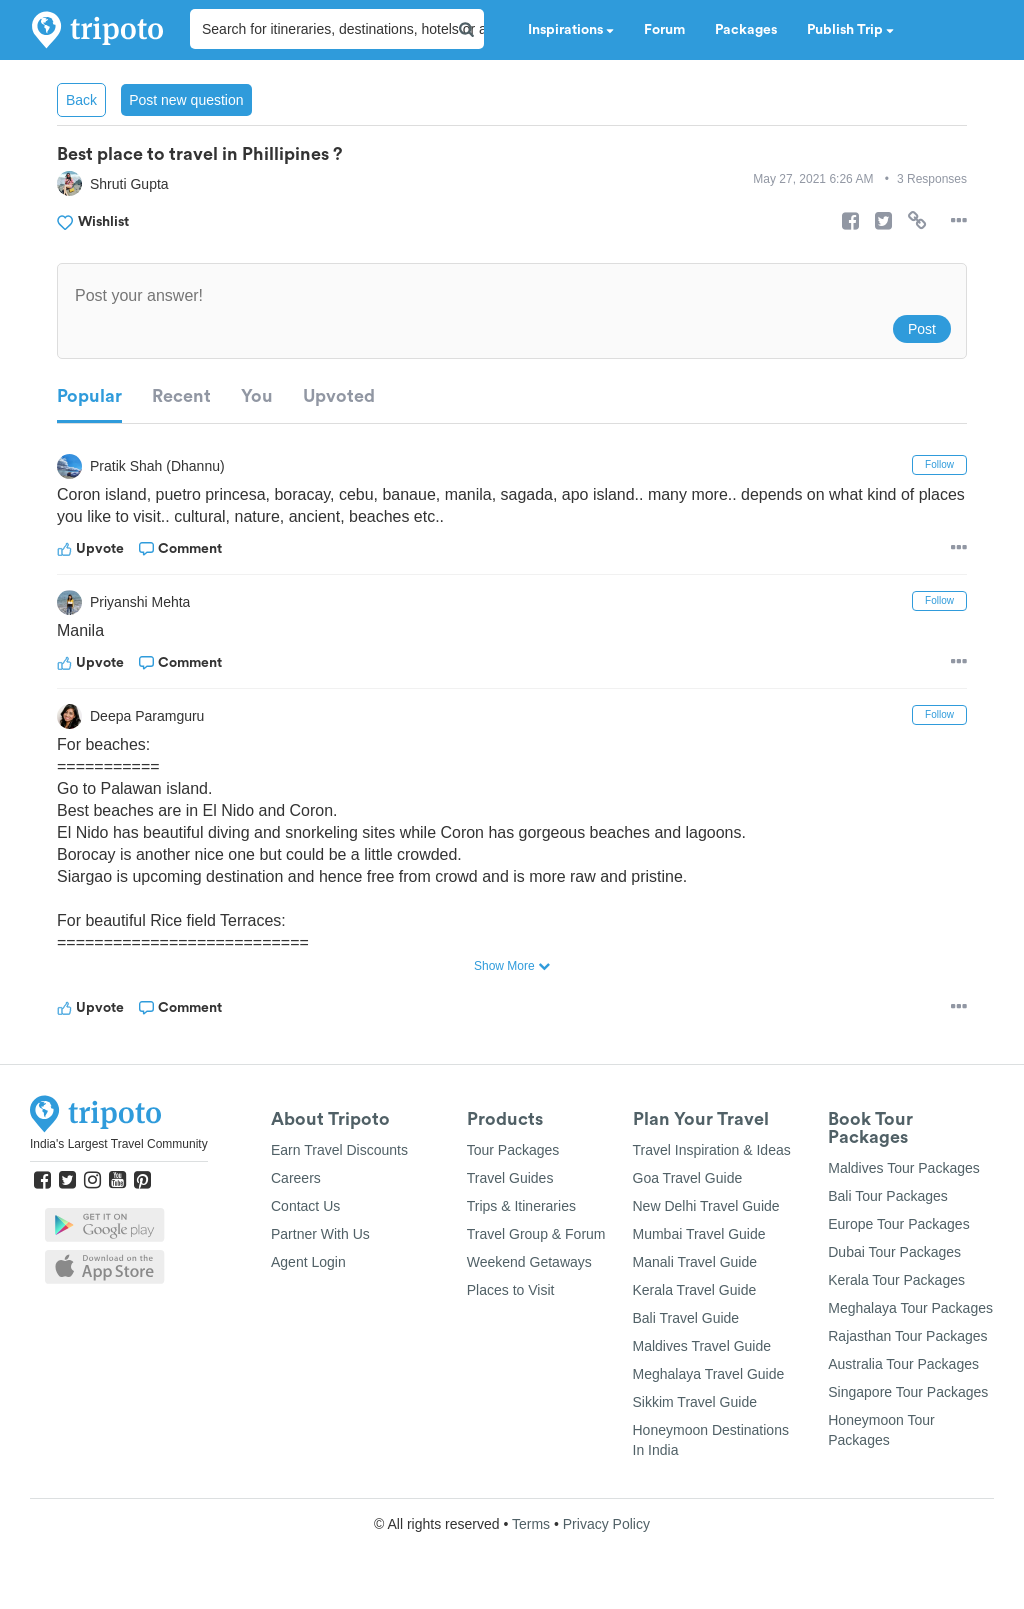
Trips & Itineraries (521, 1206)
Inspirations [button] (571, 30)
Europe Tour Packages (898, 1224)
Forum (664, 30)
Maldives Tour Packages (903, 1168)
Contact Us (305, 1206)
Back (81, 100)
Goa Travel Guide (688, 1178)
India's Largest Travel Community (119, 1144)
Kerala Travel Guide (695, 1290)
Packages (746, 30)
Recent (181, 396)
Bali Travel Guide (686, 1318)
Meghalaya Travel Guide (709, 1374)
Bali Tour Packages (888, 1196)
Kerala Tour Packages (896, 1280)
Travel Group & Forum (536, 1234)
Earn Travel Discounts (339, 1150)
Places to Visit (511, 1290)
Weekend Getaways (529, 1262)
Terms (531, 1524)
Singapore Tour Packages (908, 1392)
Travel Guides (510, 1178)
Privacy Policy (606, 1524)
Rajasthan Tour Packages (907, 1336)
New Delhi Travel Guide (706, 1206)
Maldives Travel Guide (702, 1346)
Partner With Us (320, 1234)
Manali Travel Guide (695, 1262)
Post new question (186, 100)
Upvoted (339, 396)
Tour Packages (513, 1150)
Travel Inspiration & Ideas (712, 1150)
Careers (296, 1178)
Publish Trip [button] (850, 30)
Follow (939, 464)
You (257, 396)
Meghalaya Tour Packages (910, 1308)
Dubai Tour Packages (894, 1252)
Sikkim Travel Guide (695, 1402)
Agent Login (308, 1262)
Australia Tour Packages (903, 1364)
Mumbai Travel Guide (699, 1234)
